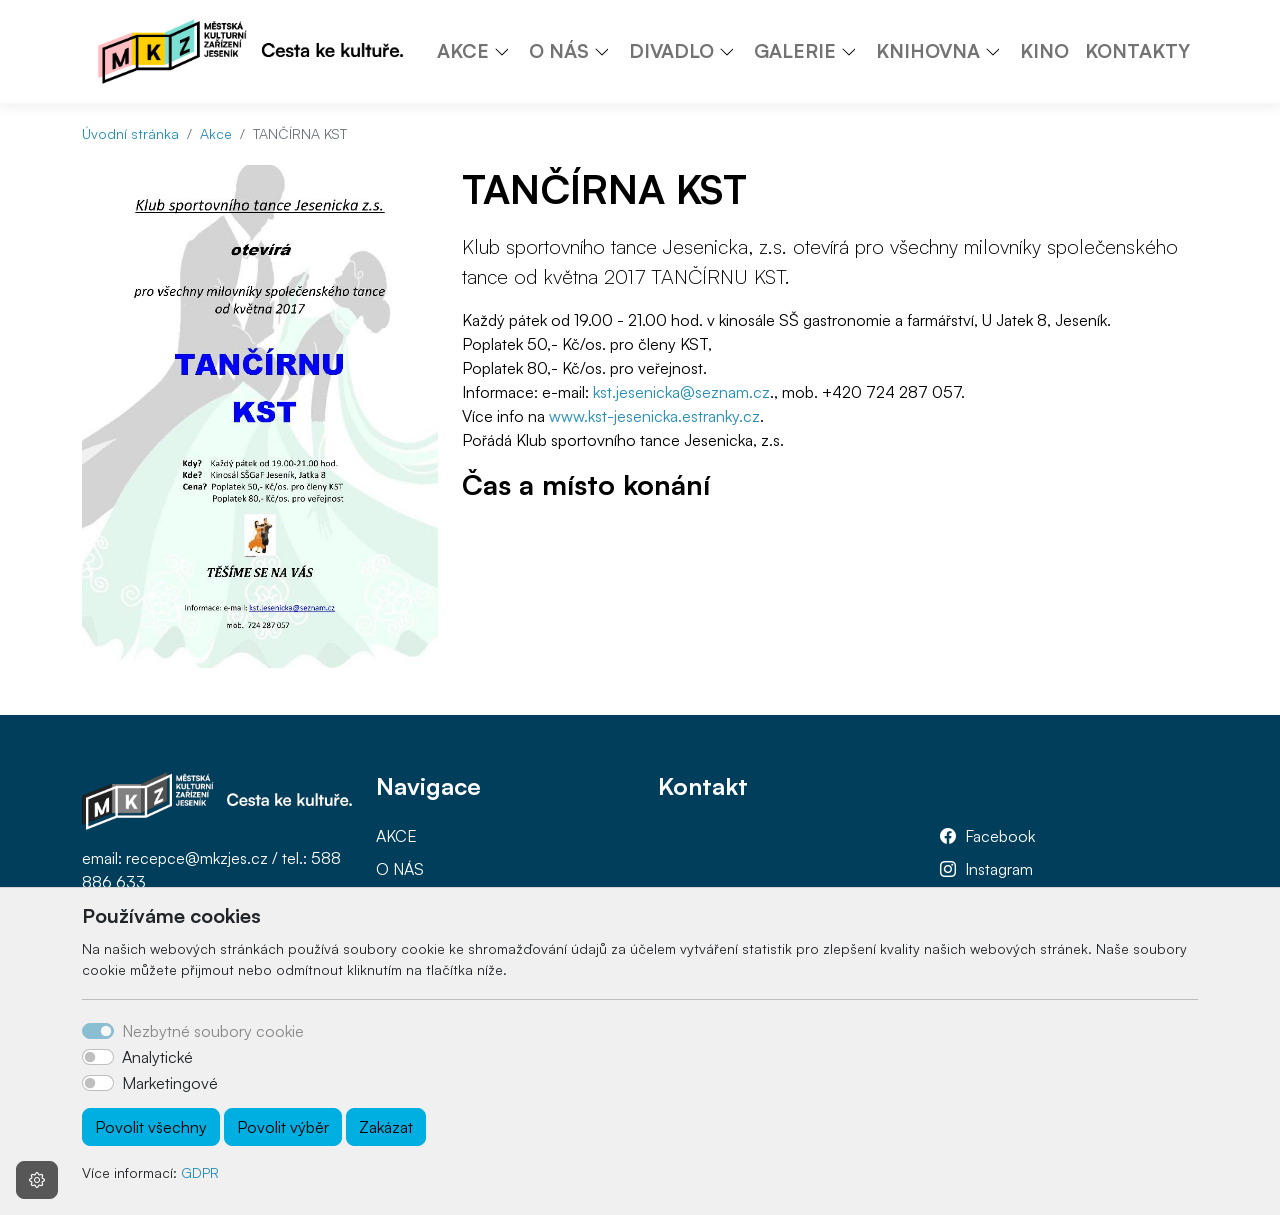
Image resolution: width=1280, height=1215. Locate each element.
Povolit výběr (283, 1127)
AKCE (396, 836)
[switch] (98, 1057)
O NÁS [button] (559, 51)
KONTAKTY (1137, 51)
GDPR (200, 1172)
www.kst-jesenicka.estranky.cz (654, 416)
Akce (216, 133)
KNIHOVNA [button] (928, 51)
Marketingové (170, 1083)
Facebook (1000, 836)
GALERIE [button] (795, 51)
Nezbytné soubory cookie (213, 1031)
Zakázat (386, 1127)
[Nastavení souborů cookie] (37, 1180)
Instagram (999, 869)
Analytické (157, 1057)
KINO (1044, 51)
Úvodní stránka (130, 133)
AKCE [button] (463, 51)
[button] (509, 51)
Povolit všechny (151, 1127)
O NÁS (400, 869)
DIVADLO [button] (671, 51)
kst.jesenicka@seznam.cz (681, 392)
